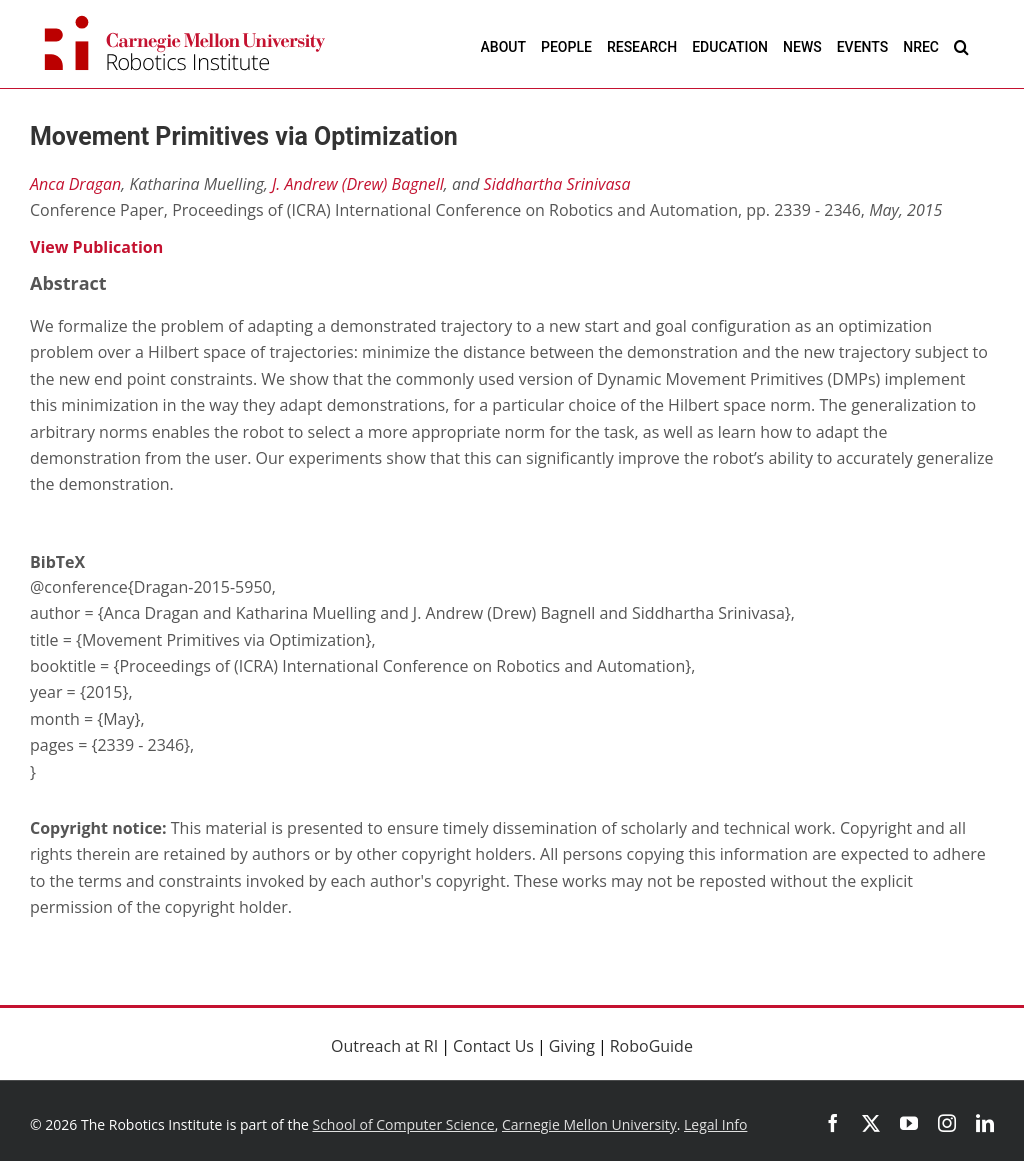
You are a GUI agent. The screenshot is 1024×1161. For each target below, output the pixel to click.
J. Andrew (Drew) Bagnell (358, 184)
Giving (572, 1046)
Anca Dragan (75, 184)
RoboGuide (651, 1046)
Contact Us (493, 1046)
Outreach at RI (384, 1046)
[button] (961, 46)
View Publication (96, 247)
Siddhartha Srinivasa (557, 184)
